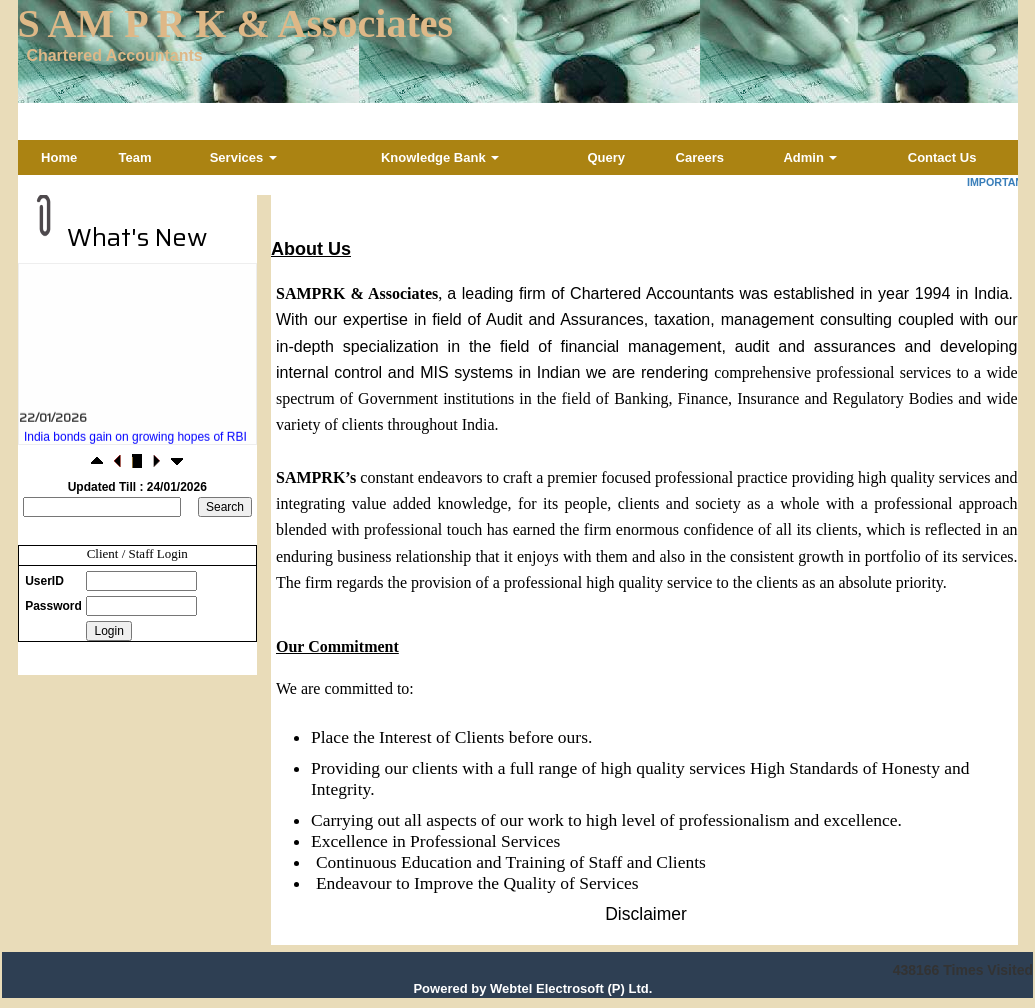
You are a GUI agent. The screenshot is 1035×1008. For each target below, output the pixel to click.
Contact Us (942, 157)
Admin (810, 157)
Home (59, 157)
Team (135, 157)
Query (606, 157)
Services (243, 157)
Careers (700, 157)
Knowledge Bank (440, 157)
